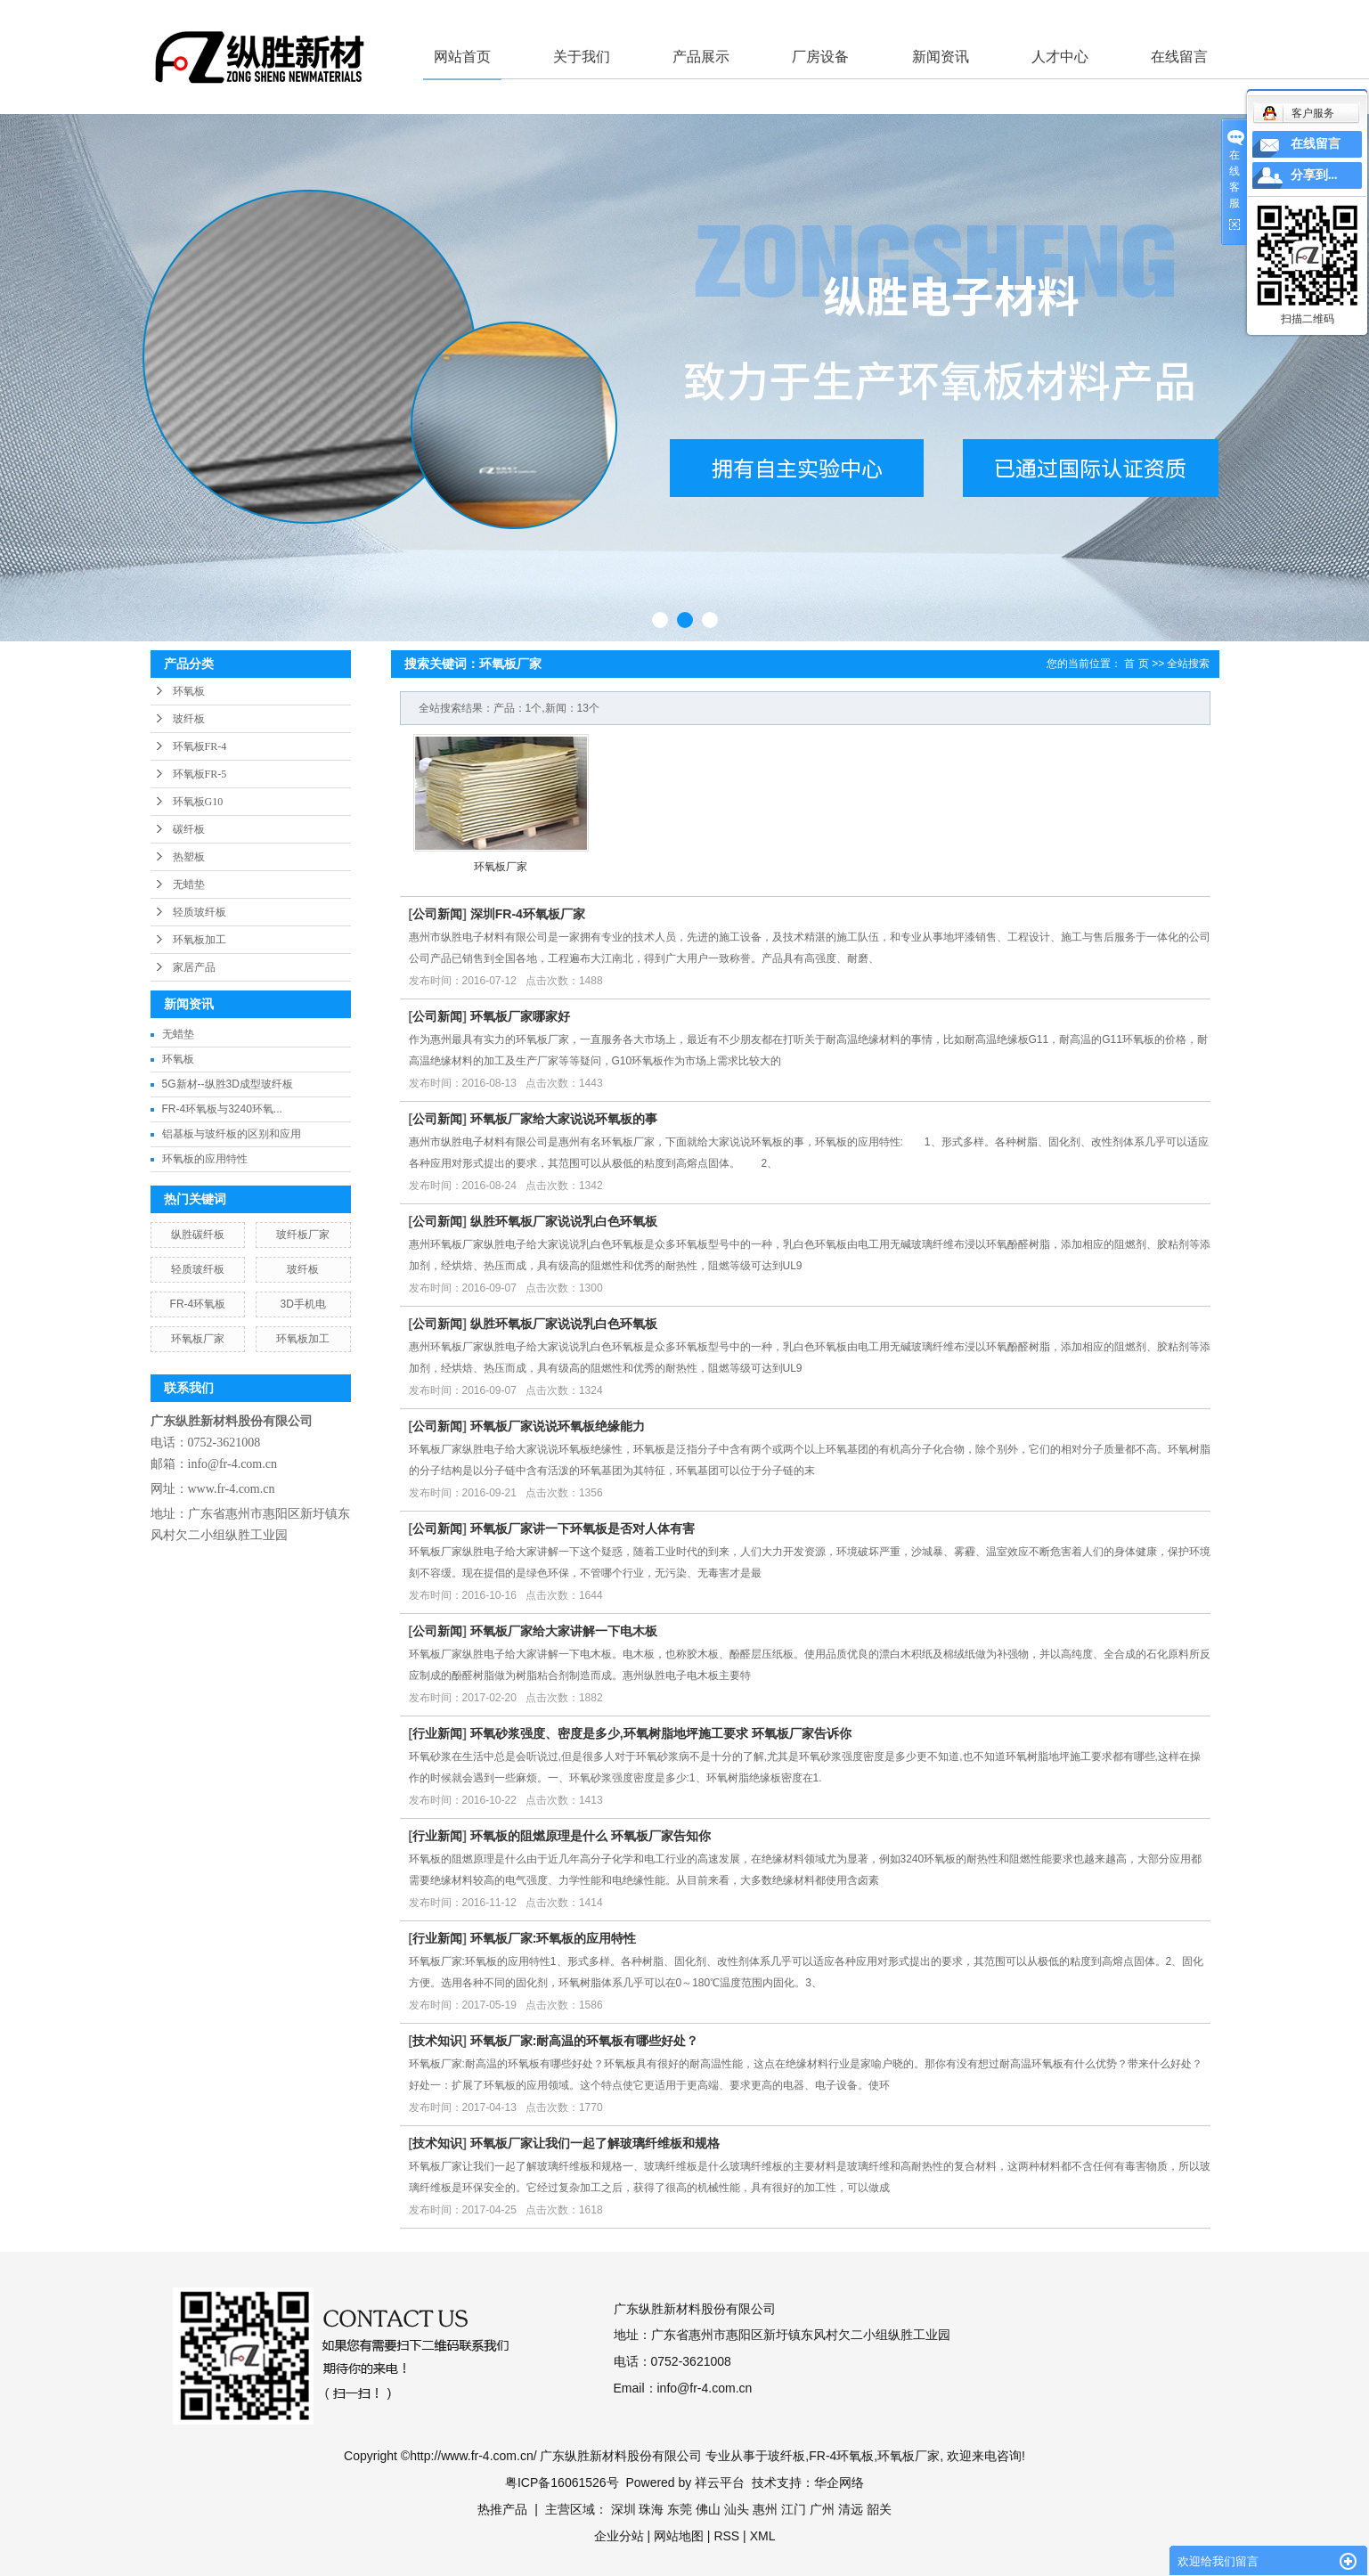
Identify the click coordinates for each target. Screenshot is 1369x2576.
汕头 (736, 2509)
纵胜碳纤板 (197, 1234)
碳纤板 (189, 829)
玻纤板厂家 (303, 1234)
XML (763, 2536)
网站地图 (679, 2536)
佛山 (708, 2509)
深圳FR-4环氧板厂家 (527, 914)
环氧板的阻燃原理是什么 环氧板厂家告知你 (590, 1836)
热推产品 (502, 2509)
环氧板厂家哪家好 (520, 1016)
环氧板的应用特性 (205, 1159)
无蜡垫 (189, 884)
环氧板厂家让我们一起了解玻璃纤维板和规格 (595, 2143)
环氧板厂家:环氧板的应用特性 (553, 1938)
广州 (822, 2509)
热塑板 (189, 857)
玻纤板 (189, 719)
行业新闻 (437, 1733)
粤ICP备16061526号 (562, 2482)
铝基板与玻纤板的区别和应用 (231, 1134)
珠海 (651, 2509)
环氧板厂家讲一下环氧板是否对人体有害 (582, 1528)
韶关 (879, 2509)
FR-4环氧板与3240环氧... (222, 1109)
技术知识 (437, 2041)
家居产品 (194, 967)
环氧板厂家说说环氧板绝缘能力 (557, 1426)
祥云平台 (720, 2482)
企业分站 (619, 2536)
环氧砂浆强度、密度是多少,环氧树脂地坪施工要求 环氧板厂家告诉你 (661, 1733)
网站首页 (462, 56)
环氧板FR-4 (200, 746)
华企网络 (839, 2482)
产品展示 (700, 56)
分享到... (1314, 175)
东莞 (679, 2509)
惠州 (765, 2509)
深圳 (623, 2509)
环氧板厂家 (197, 1339)
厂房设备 (820, 56)
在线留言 (1179, 56)
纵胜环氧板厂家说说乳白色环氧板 (563, 1221)
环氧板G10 (198, 801)
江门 (793, 2509)
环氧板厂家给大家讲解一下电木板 (563, 1631)
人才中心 (1059, 56)
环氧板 (189, 691)
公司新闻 (437, 914)
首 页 (1136, 663)
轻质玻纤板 (199, 912)
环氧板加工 (199, 939)
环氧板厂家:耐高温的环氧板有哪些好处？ (584, 2041)
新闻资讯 (940, 56)
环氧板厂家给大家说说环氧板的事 (563, 1119)
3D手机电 (302, 1304)
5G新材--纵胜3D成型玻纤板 (227, 1084)
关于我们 (581, 56)
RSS (726, 2536)
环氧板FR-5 (200, 774)
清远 (850, 2509)
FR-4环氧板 (198, 1304)
